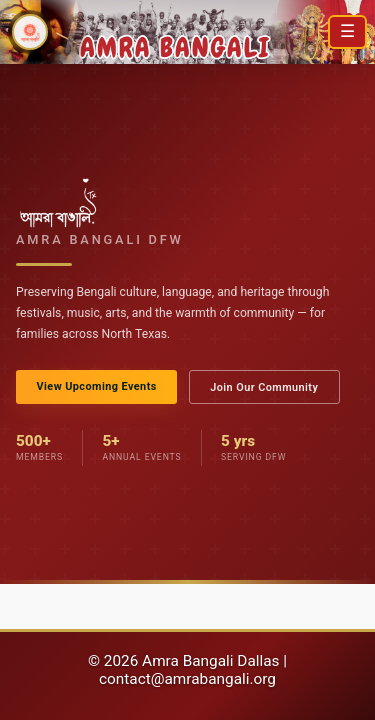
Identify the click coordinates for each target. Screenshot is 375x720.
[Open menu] (347, 32)
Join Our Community (264, 387)
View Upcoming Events (96, 386)
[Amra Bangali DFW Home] (30, 32)
